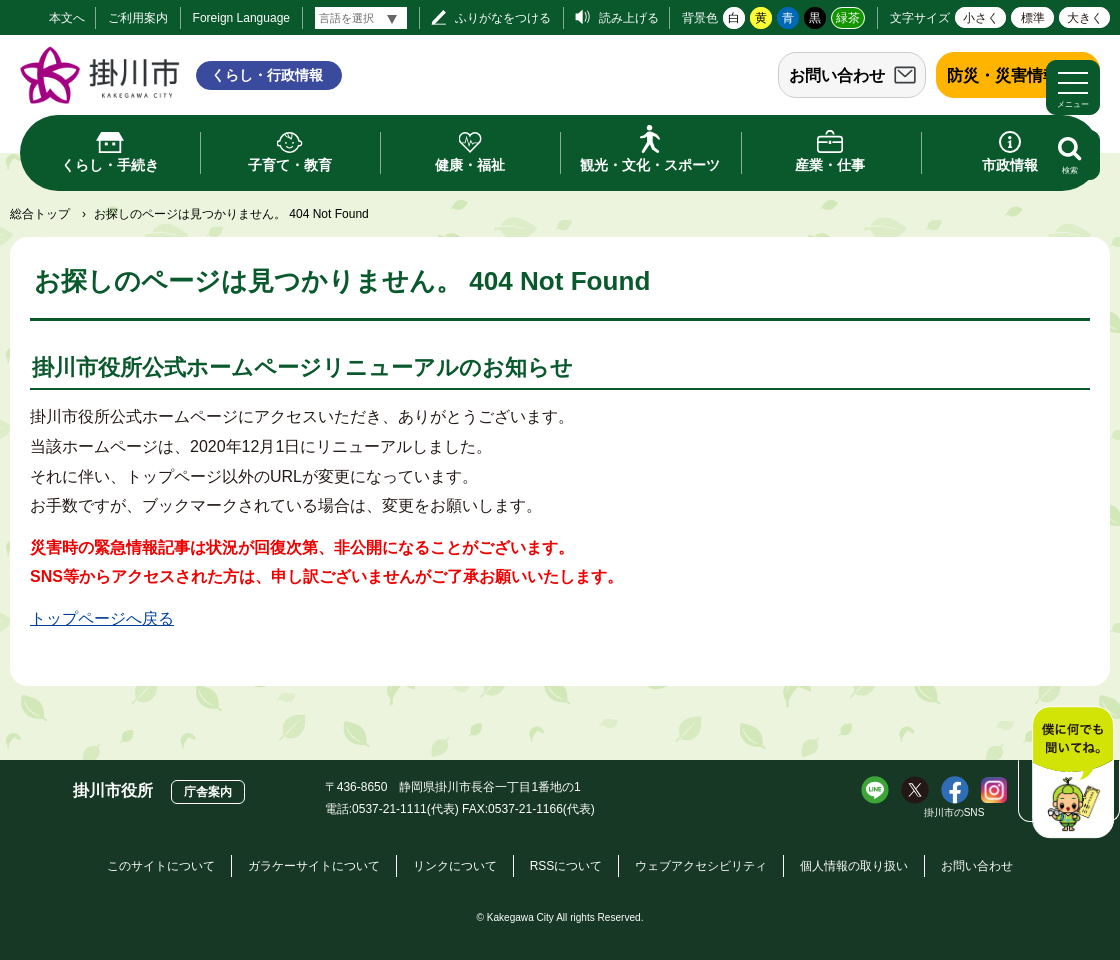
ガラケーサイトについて (314, 866)
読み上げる (629, 18)
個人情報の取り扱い (854, 866)
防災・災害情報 (1003, 75)
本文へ (67, 18)
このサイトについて (161, 866)
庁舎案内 (208, 792)
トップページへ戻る (102, 618)
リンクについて (455, 866)
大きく (1085, 18)
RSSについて (566, 866)
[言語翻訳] (361, 18)
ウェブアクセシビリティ (701, 866)
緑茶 (848, 18)
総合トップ (40, 214)
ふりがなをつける (503, 18)
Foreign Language (241, 18)
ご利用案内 (138, 18)
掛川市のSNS (954, 812)
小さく (981, 18)
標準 (1033, 18)
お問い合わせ (837, 75)
